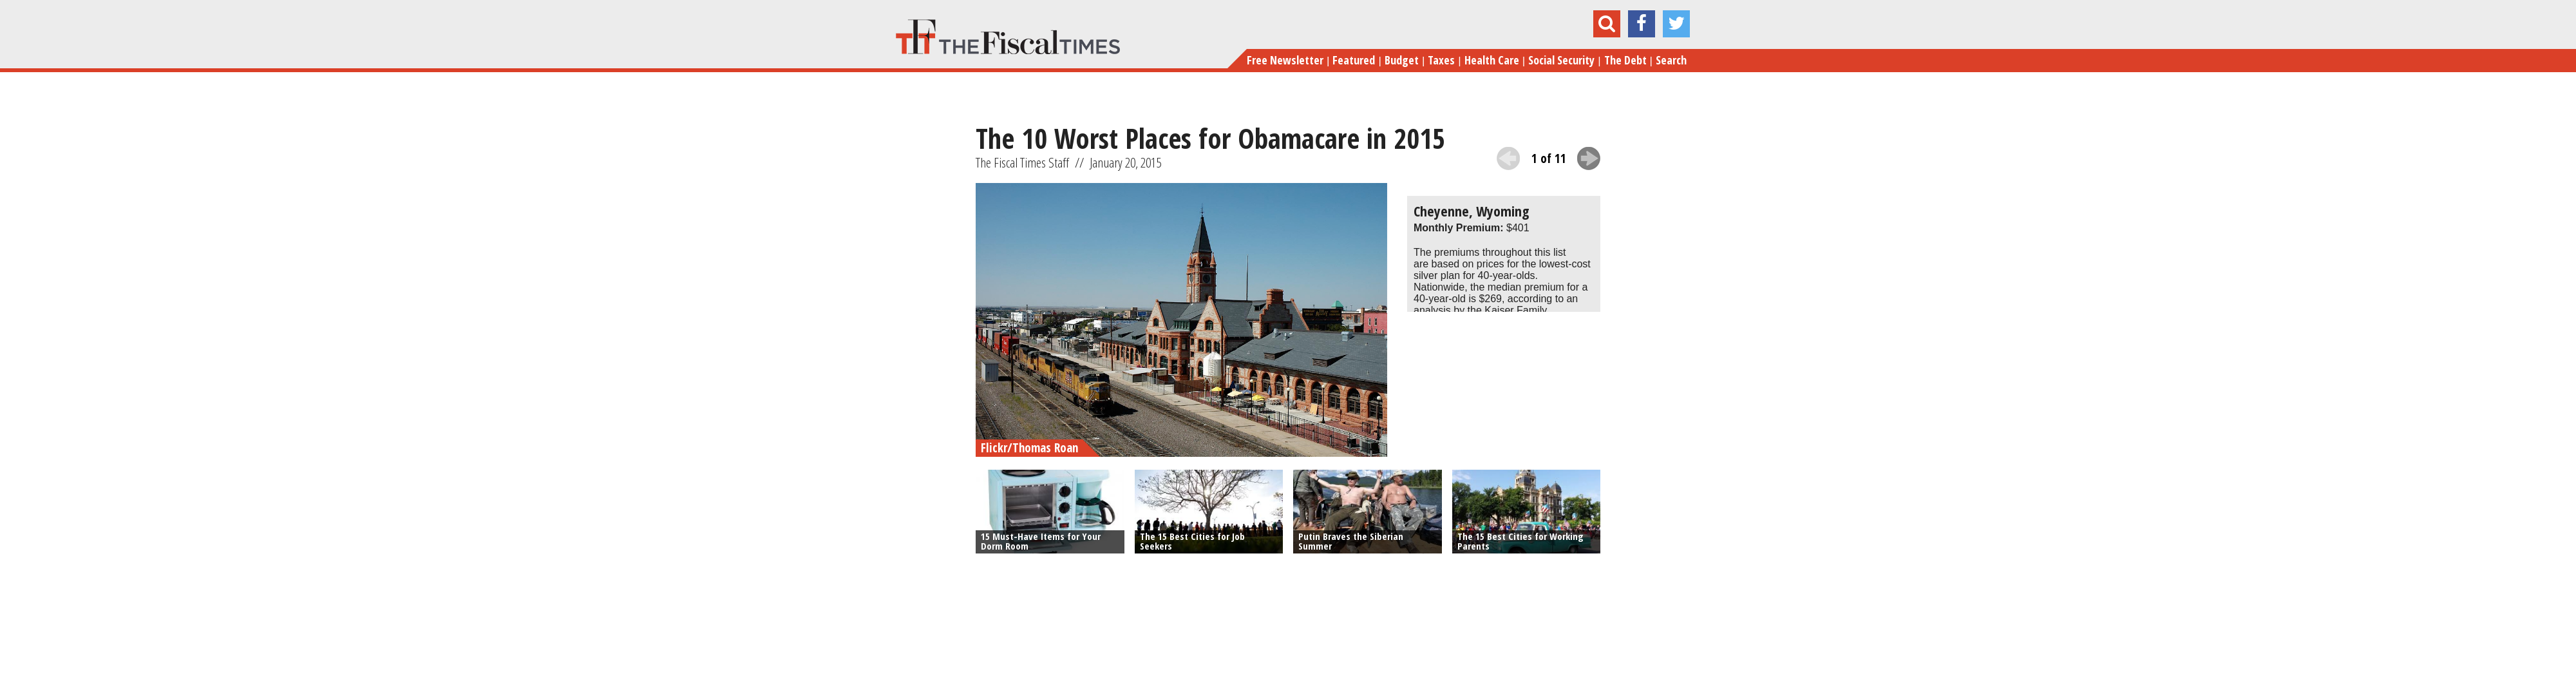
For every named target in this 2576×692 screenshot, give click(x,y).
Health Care (1491, 60)
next (1588, 158)
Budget (1402, 60)
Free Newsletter (1285, 60)
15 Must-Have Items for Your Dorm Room (1041, 541)
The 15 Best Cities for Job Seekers (1192, 541)
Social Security (1561, 60)
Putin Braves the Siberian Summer (1350, 541)
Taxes (1441, 60)
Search (1671, 60)
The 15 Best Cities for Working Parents (1520, 541)
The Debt (1625, 60)
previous (1508, 158)
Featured (1353, 60)
